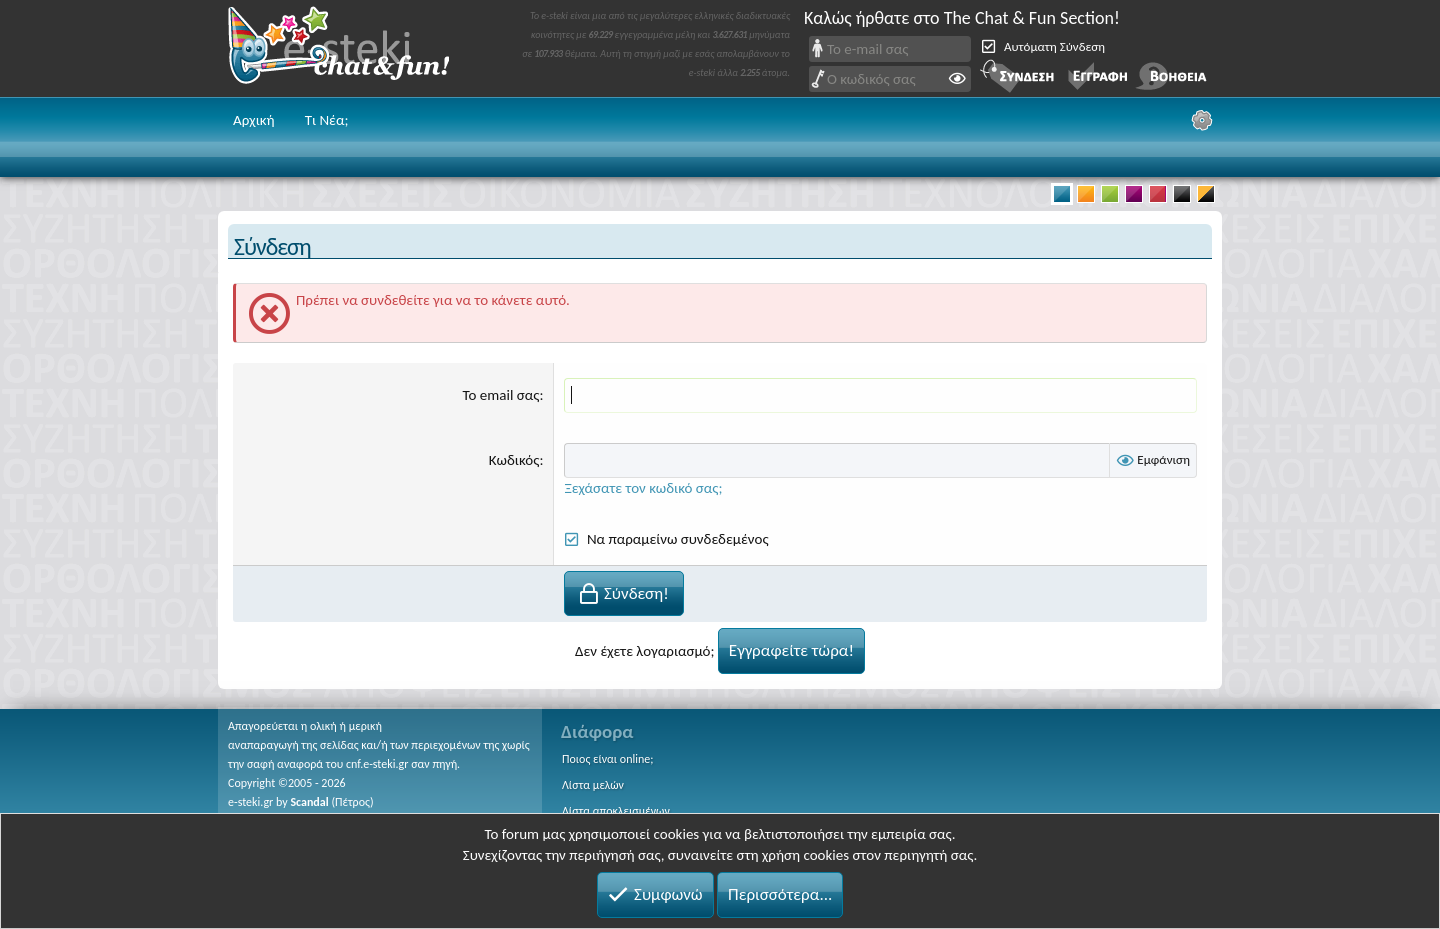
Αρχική (254, 120)
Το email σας (501, 395)
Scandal (309, 802)
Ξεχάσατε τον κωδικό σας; (643, 488)
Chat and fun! (353, 48)
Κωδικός (514, 460)
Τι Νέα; (327, 120)
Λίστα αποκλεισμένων (616, 811)
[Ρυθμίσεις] (1202, 120)
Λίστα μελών (593, 785)
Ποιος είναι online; (607, 759)
